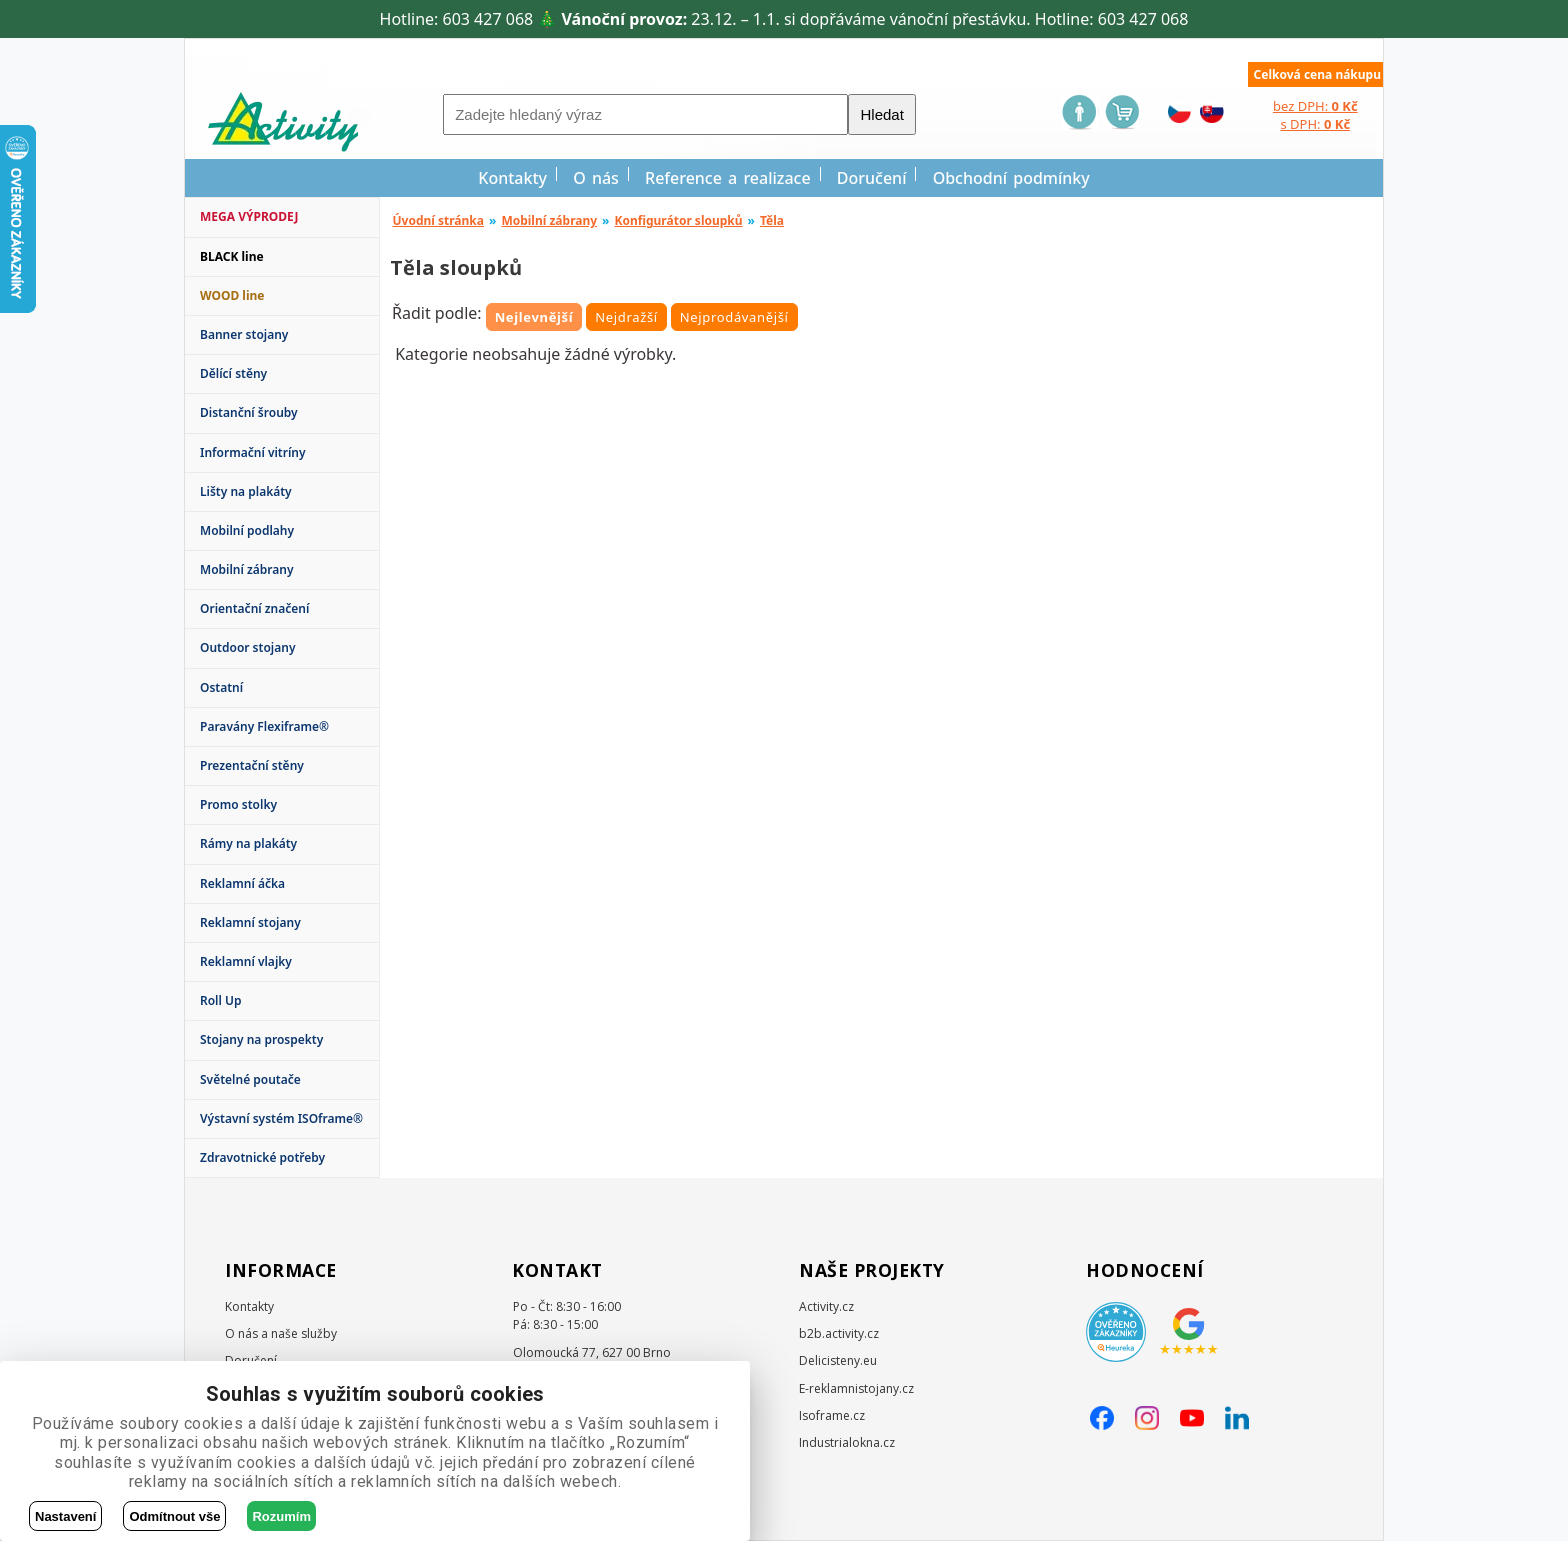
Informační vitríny (253, 452)
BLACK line (232, 256)
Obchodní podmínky (1011, 178)
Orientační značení (254, 608)
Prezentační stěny (252, 765)
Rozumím (281, 1516)
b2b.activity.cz (839, 1333)
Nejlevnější (534, 317)
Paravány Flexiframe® (264, 726)
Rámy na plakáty (248, 843)
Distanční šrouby (249, 412)
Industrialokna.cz (847, 1442)
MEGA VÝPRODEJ (249, 216)
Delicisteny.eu (838, 1360)
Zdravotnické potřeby (262, 1157)
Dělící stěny (233, 373)
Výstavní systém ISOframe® (281, 1118)
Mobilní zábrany (247, 569)
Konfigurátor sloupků (678, 220)
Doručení (872, 178)
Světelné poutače (250, 1079)
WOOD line (232, 295)
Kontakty (512, 178)
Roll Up (221, 1000)
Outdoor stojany (247, 647)
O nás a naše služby (281, 1333)
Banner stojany (244, 334)
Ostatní (221, 687)
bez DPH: (1315, 106)
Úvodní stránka (439, 220)
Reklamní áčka (242, 883)
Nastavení (65, 1516)
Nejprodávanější (734, 317)
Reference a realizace (728, 178)
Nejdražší (626, 317)
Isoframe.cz (832, 1415)
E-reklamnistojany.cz (856, 1388)
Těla (772, 220)
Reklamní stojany (250, 922)
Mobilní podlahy (247, 530)
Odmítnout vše (174, 1516)
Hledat (881, 114)
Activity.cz (826, 1306)
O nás (596, 178)
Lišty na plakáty (246, 491)
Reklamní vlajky (246, 961)
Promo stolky (238, 804)
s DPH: (1315, 124)
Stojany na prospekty (261, 1039)
